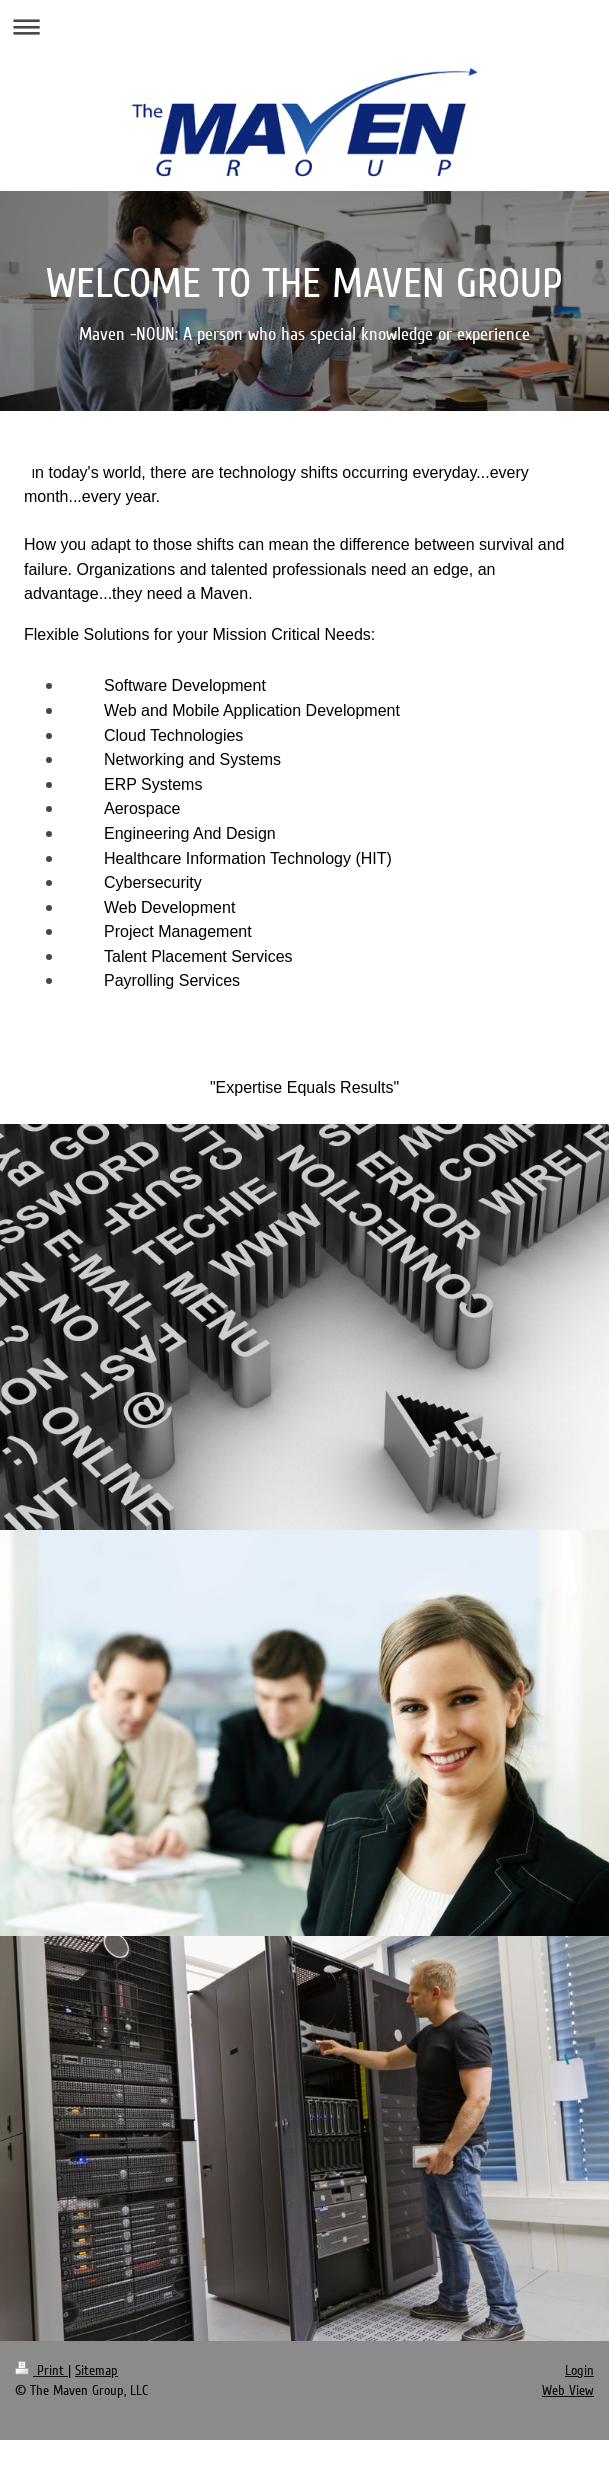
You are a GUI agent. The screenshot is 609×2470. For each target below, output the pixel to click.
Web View (568, 2390)
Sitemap (96, 2370)
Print (41, 2370)
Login (579, 2370)
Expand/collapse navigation (304, 26)
